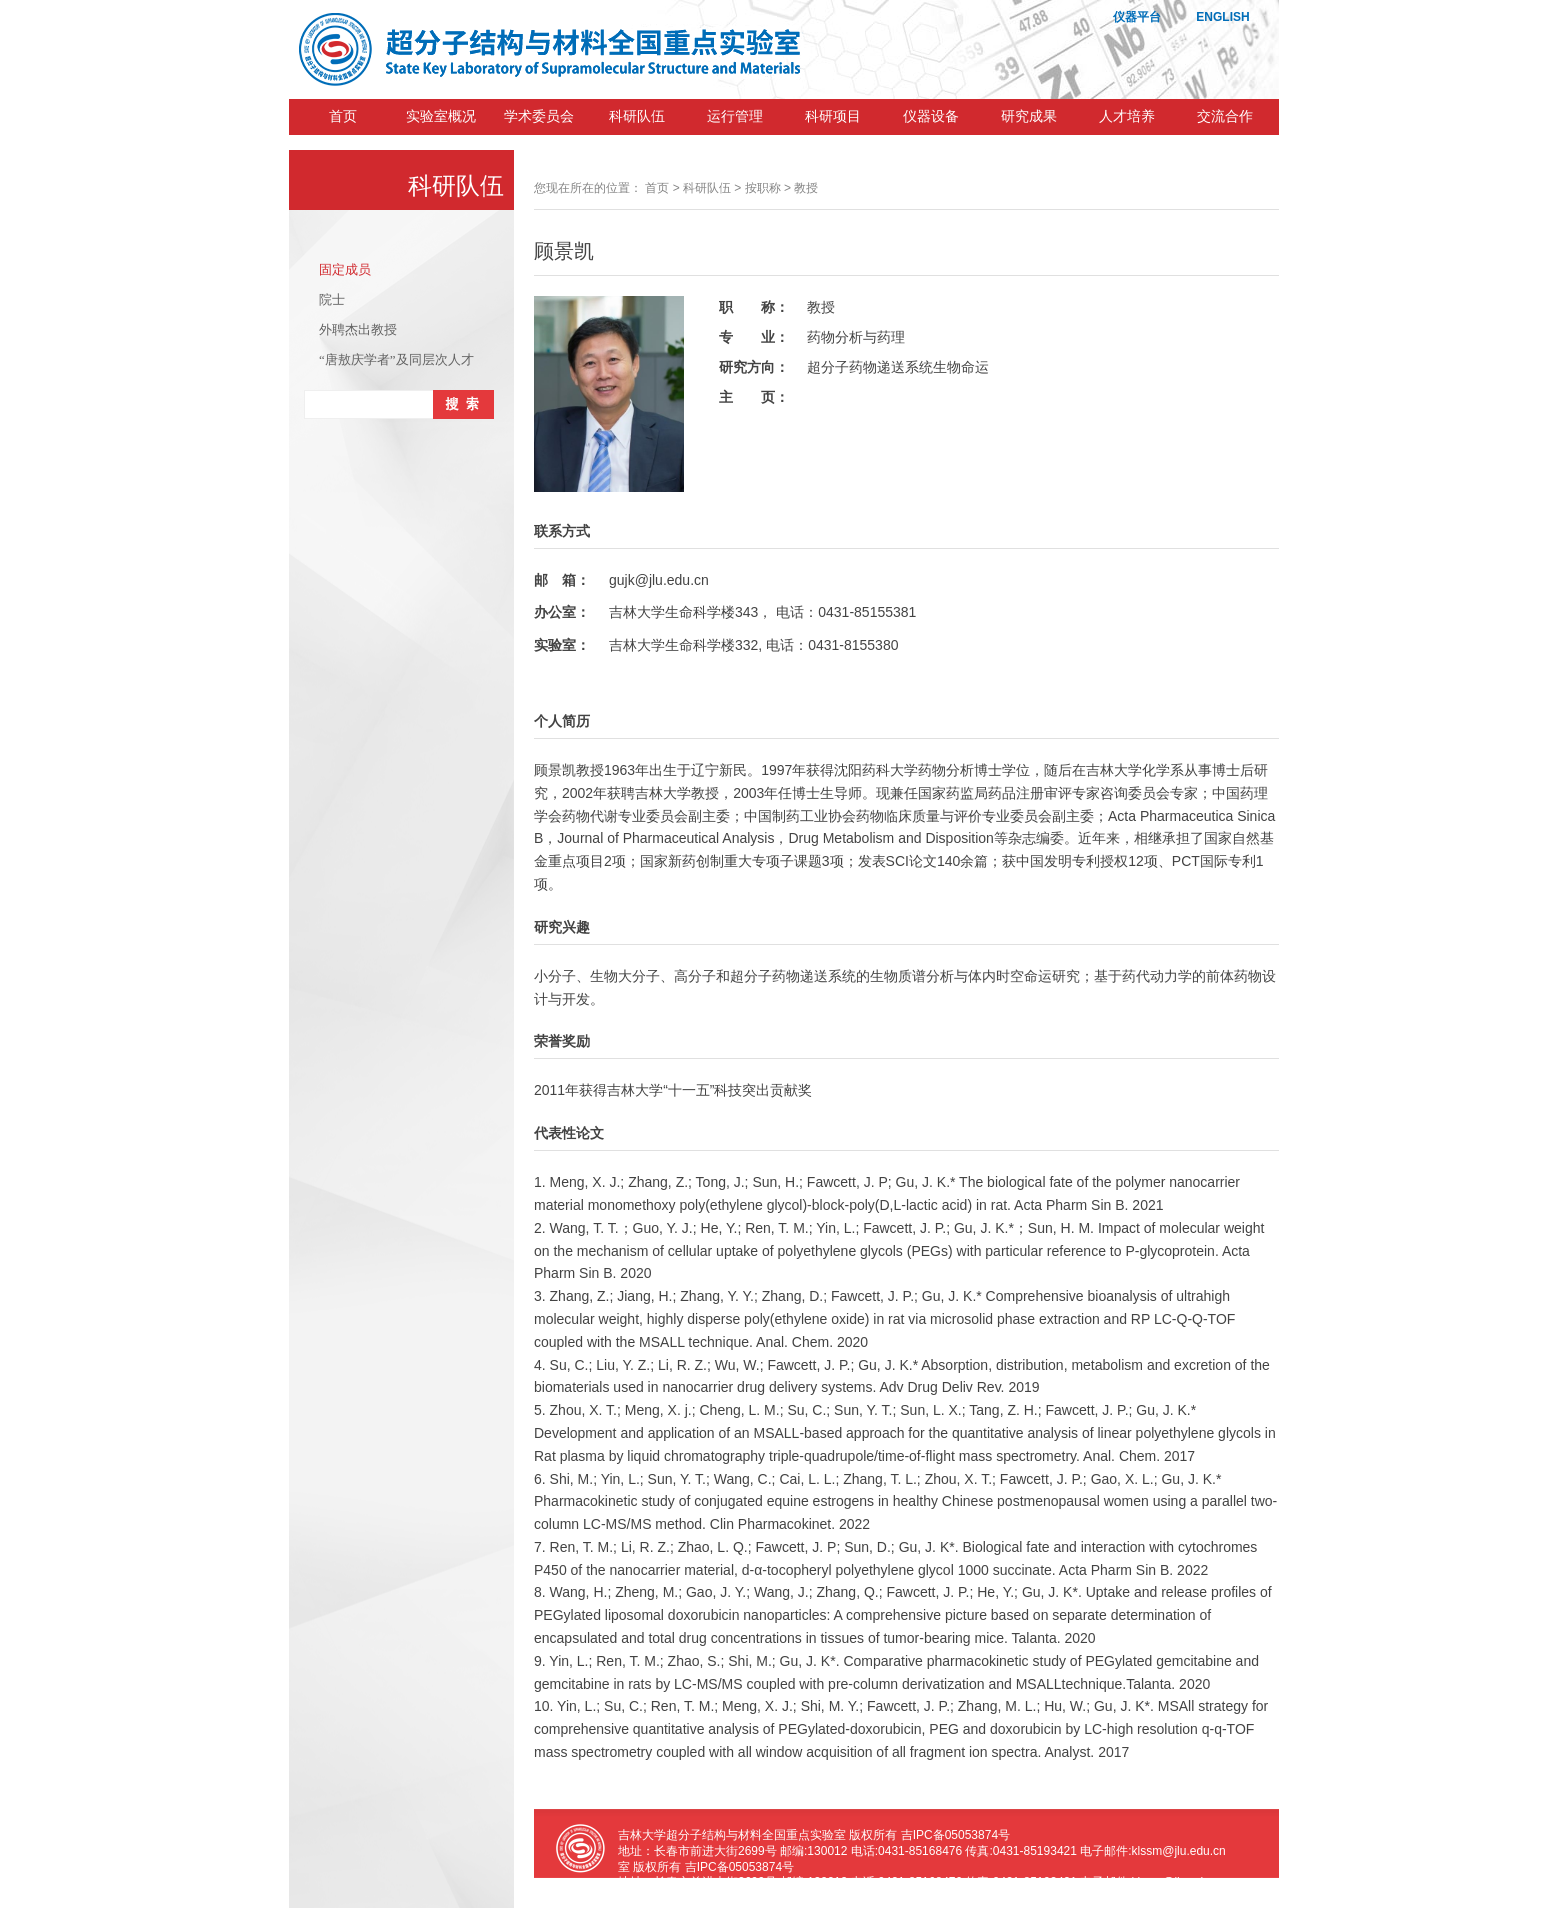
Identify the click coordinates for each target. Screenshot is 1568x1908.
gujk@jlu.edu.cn (659, 580)
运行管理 (735, 116)
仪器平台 (1137, 17)
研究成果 (1029, 116)
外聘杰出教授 (358, 329)
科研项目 (833, 116)
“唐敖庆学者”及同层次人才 (396, 359)
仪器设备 (931, 116)
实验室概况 (441, 116)
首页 (343, 116)
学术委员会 (539, 116)
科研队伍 (637, 116)
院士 (332, 299)
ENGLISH (1222, 17)
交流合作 (1225, 116)
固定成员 (345, 269)
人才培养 (1127, 116)
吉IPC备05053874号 (955, 1835)
